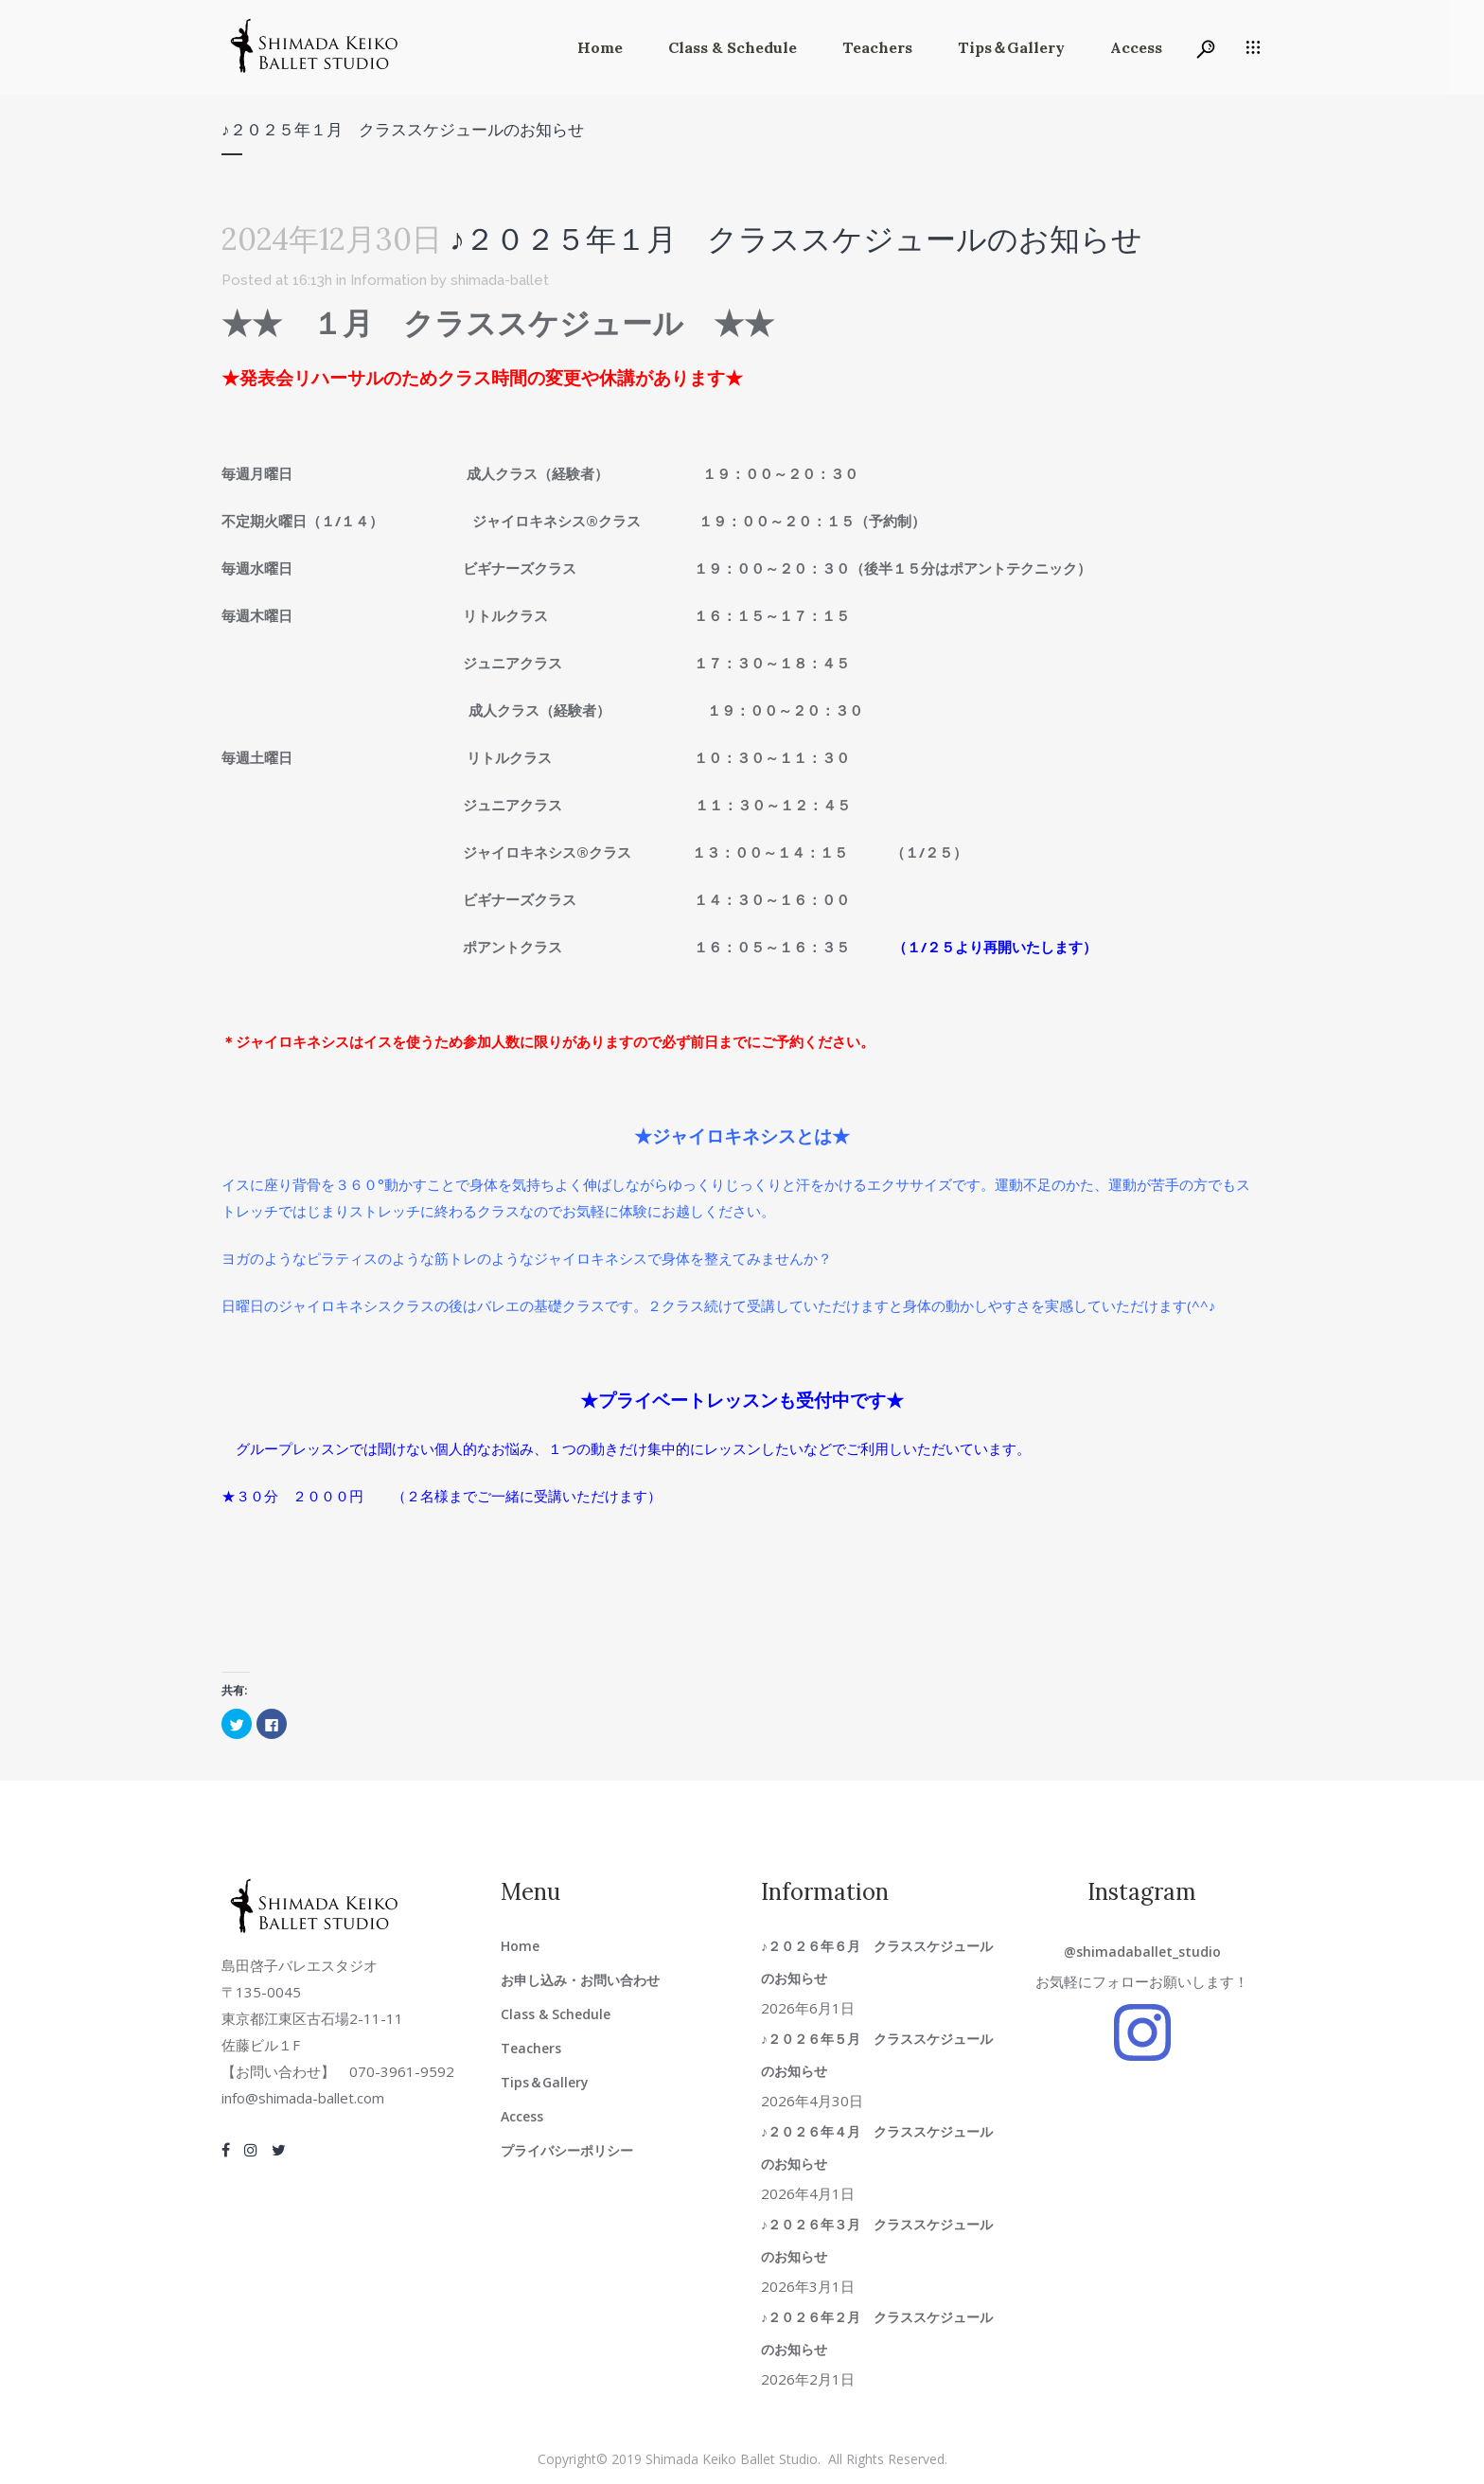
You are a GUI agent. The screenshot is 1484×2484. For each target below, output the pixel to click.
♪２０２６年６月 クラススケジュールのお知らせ (877, 1962)
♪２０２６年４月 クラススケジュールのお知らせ (877, 2147)
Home (520, 1946)
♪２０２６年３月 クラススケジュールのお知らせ (877, 2240)
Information (388, 280)
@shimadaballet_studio (1142, 1952)
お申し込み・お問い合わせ (580, 1980)
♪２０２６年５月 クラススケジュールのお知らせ (877, 2055)
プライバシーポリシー (567, 2150)
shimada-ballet (499, 280)
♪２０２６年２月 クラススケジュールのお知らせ (877, 2333)
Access (522, 2116)
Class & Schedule (555, 2014)
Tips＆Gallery (545, 2082)
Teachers (531, 2048)
